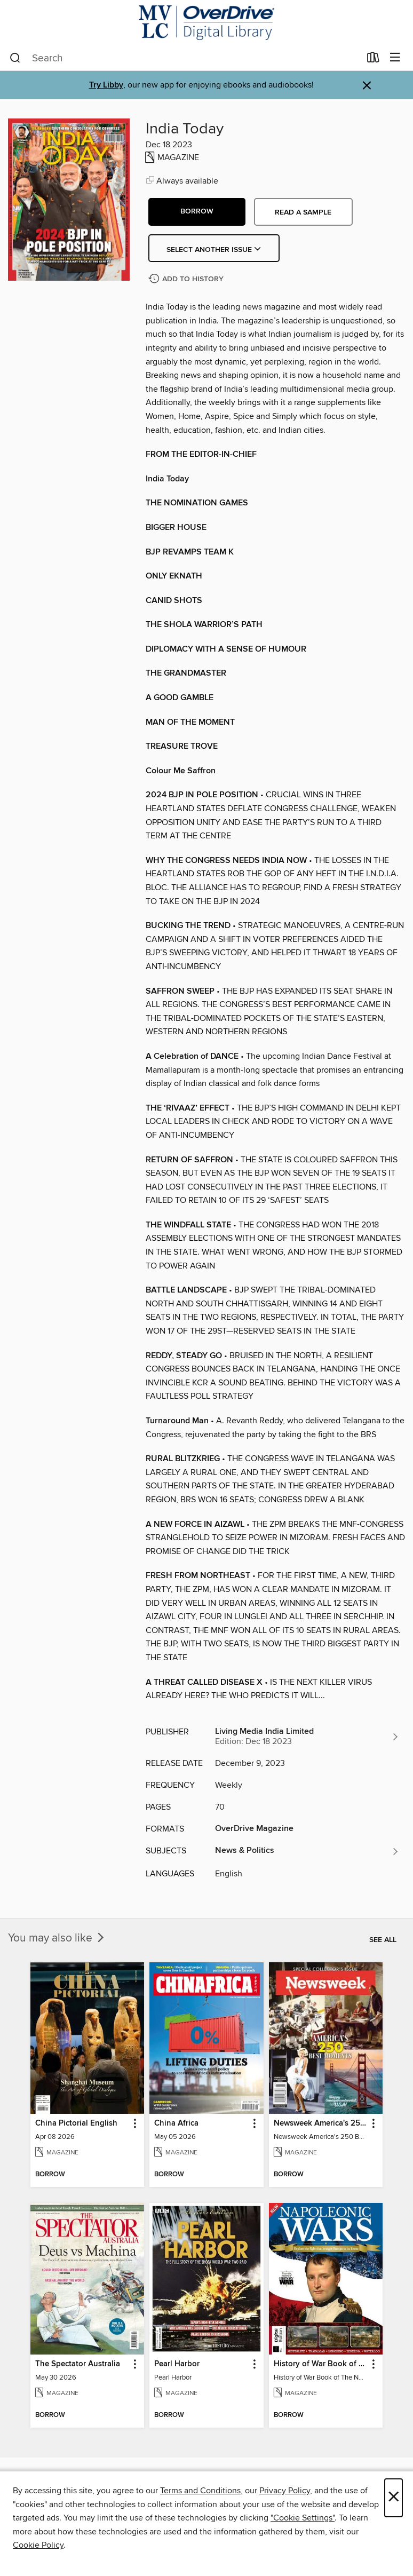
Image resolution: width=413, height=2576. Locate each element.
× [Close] (393, 2497)
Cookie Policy (38, 2545)
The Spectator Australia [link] (77, 2364)
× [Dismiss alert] (366, 85)
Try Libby (106, 85)
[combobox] (184, 58)
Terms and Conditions (200, 2490)
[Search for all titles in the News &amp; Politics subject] (307, 1851)
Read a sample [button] (303, 212)
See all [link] (382, 1940)
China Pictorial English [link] (76, 2123)
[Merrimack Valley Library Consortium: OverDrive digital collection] (206, 22)
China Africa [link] (176, 2123)
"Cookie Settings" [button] (303, 2517)
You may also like (57, 1938)
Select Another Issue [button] (213, 250)
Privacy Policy (284, 2490)
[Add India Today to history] (187, 279)
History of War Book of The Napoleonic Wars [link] (321, 2364)
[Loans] (373, 60)
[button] (196, 212)
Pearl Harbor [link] (177, 2364)
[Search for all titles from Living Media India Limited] (307, 1736)
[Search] (15, 58)
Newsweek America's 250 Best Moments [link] (321, 2123)
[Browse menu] (395, 58)
